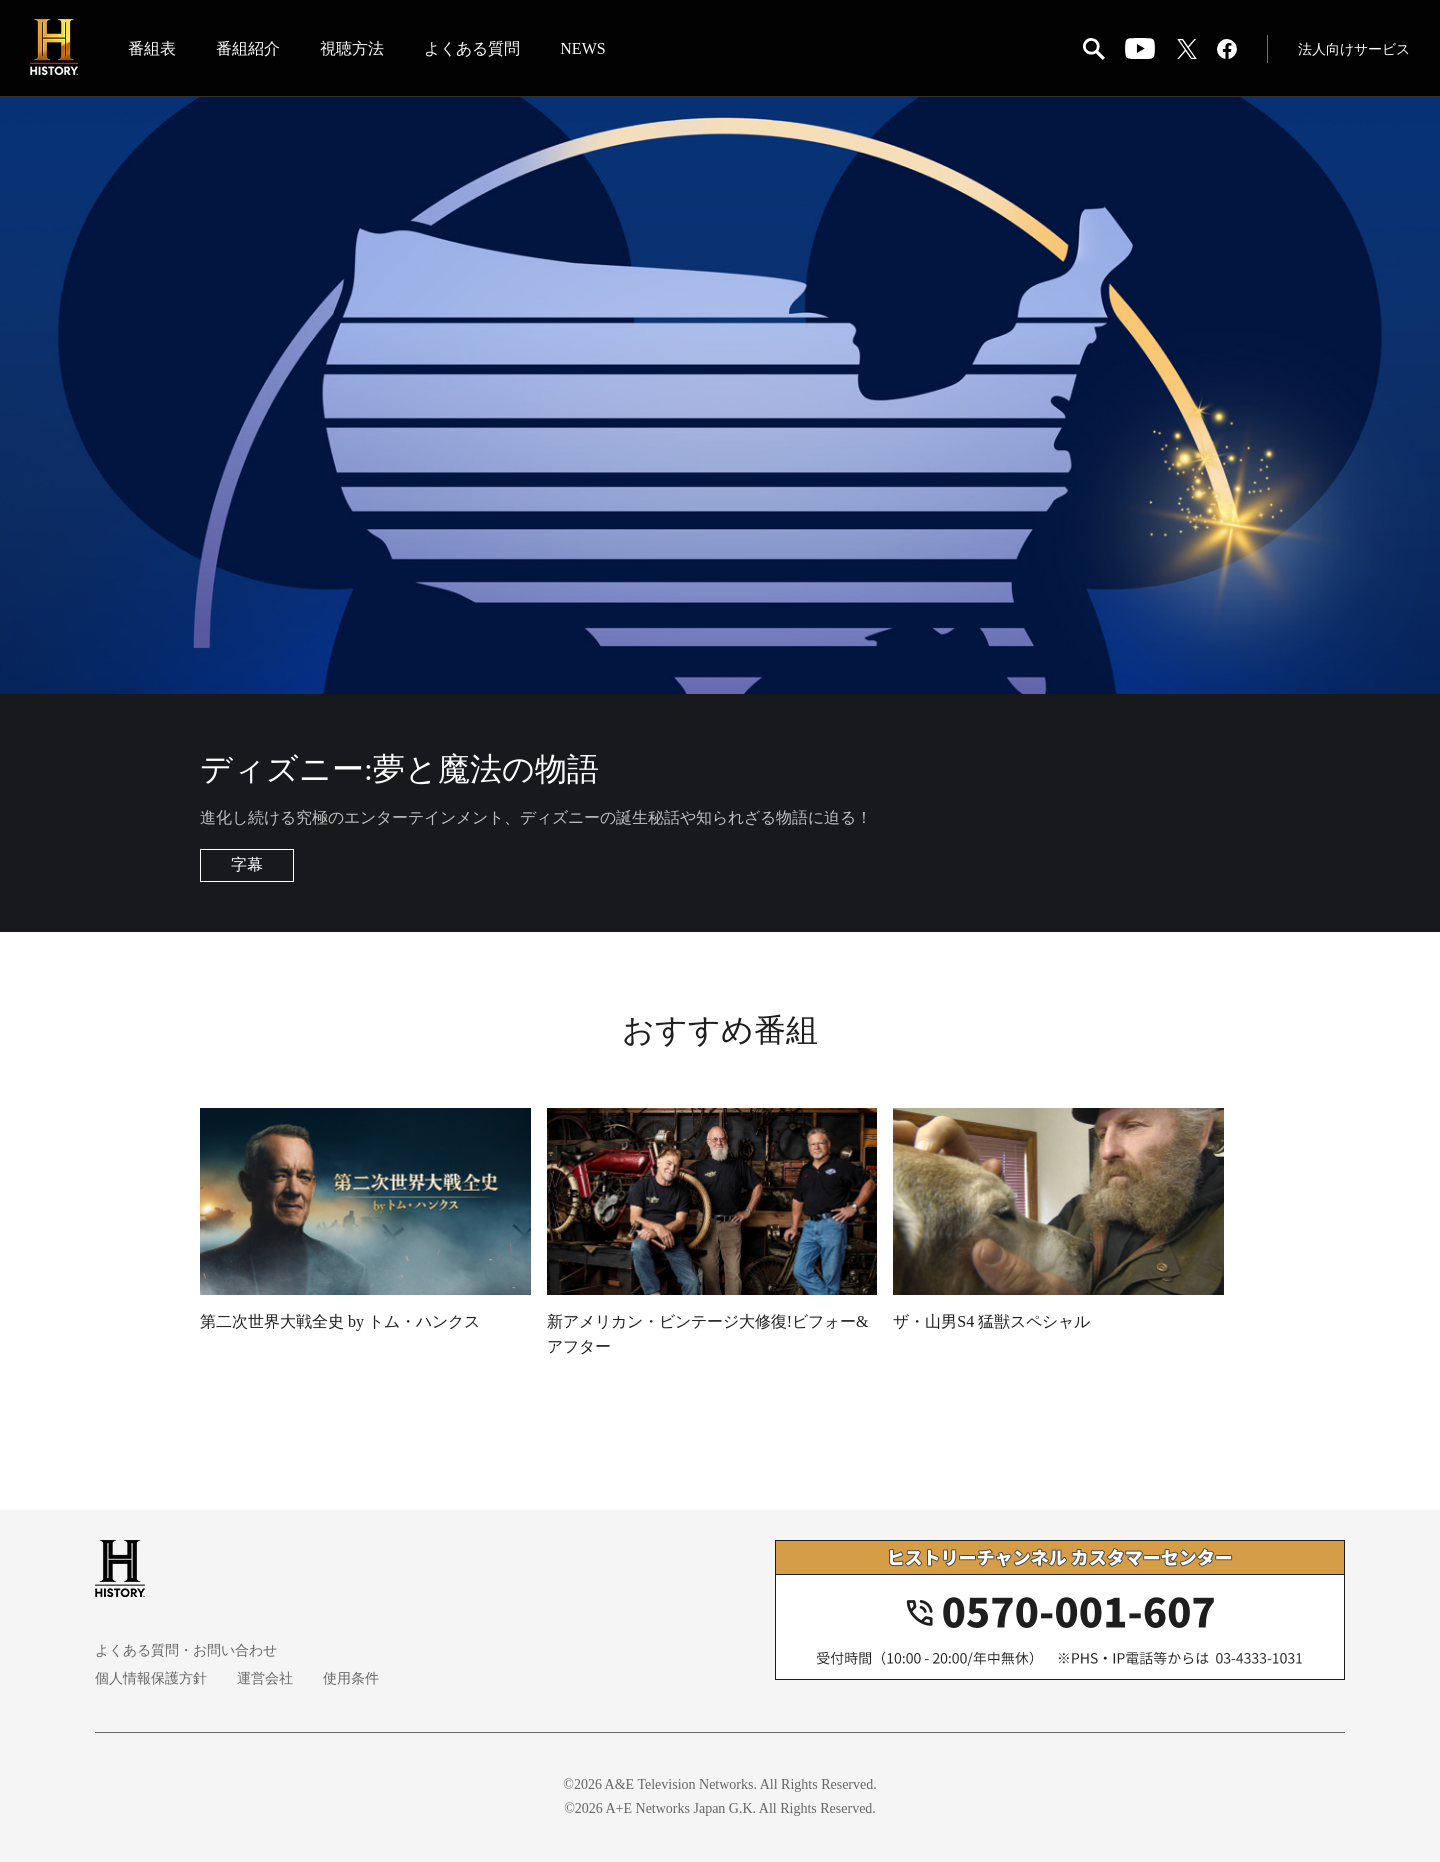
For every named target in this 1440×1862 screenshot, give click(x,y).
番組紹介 (248, 48)
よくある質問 (472, 48)
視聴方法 (352, 48)
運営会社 (265, 1678)
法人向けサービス (1354, 49)
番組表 (152, 48)
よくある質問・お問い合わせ (186, 1650)
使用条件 (351, 1678)
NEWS (582, 48)
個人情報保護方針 (151, 1678)
